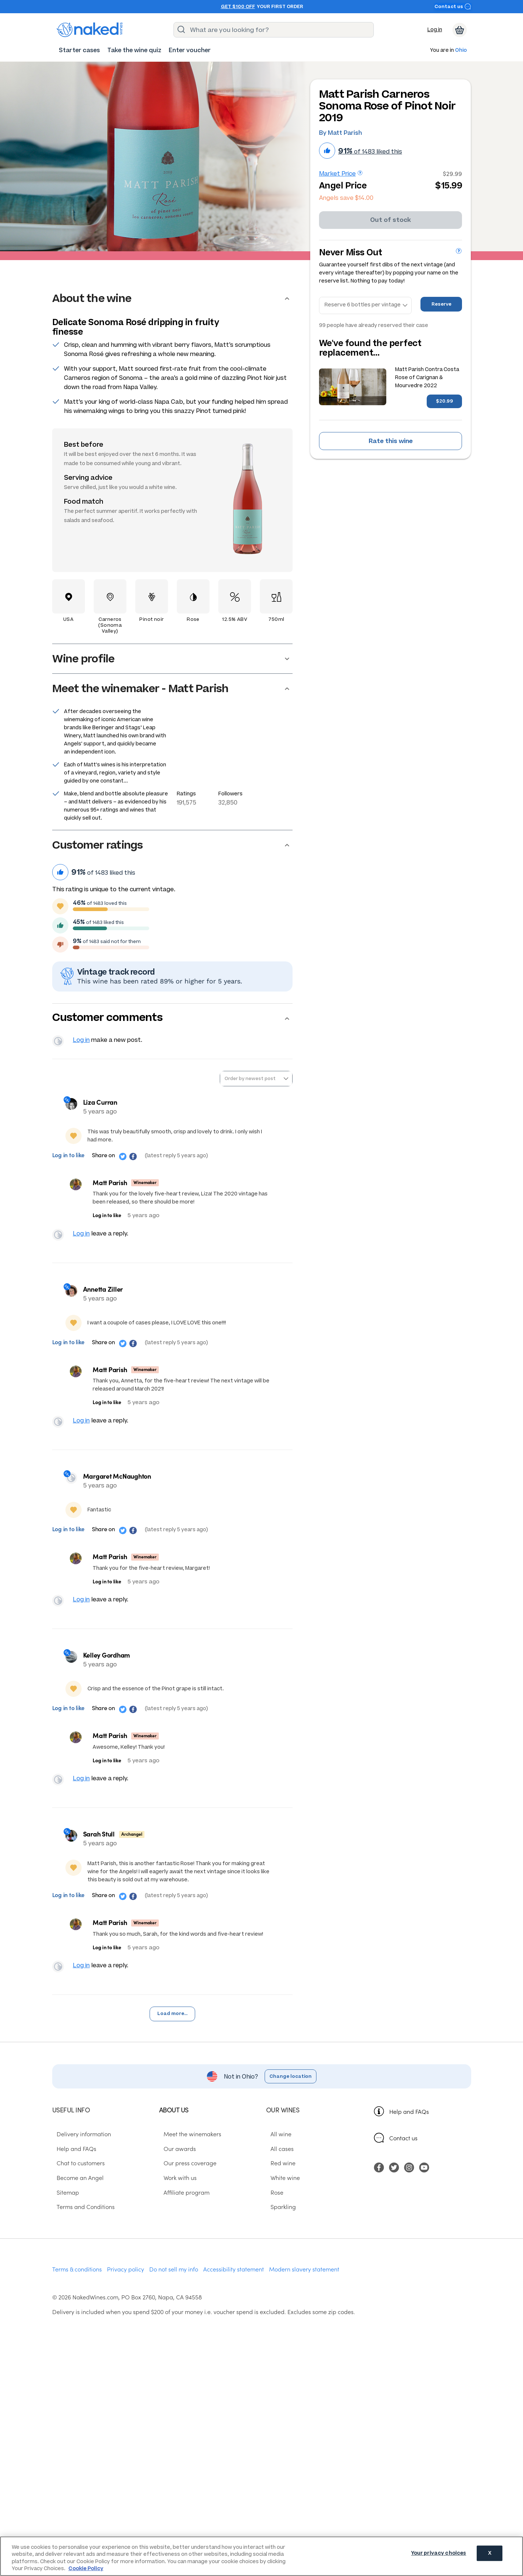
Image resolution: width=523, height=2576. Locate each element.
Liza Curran (103, 1104)
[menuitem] (79, 50)
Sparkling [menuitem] (278, 2224)
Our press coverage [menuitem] (185, 2180)
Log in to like (69, 1158)
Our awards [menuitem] (175, 2166)
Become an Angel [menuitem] (75, 2195)
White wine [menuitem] (280, 2195)
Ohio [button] (461, 50)
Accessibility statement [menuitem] (233, 2286)
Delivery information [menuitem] (79, 2151)
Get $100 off (238, 7)
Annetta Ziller (106, 1294)
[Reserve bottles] (365, 305)
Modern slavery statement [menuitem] (304, 2286)
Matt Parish (110, 1185)
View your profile (59, 1042)
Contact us (452, 6)
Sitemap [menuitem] (63, 2209)
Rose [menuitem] (272, 2209)
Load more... (172, 2031)
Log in (434, 29)
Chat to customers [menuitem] (76, 2180)
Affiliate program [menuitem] (182, 2209)
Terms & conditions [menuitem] (77, 2286)
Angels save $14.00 (346, 197)
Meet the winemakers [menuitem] (188, 2151)
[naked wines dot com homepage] (90, 29)
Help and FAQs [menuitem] (72, 2166)
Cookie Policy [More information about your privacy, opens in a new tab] (85, 2568)
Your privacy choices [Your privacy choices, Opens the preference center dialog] (438, 2555)
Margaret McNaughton (120, 1484)
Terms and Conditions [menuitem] (81, 2224)
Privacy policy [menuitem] (125, 2286)
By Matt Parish (340, 132)
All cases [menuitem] (277, 2166)
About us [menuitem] (174, 2127)
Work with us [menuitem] (175, 2195)
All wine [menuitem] (276, 2151)
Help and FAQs (409, 2129)
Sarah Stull (102, 1848)
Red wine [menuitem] (278, 2180)
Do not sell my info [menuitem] (173, 2286)
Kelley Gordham (109, 1666)
